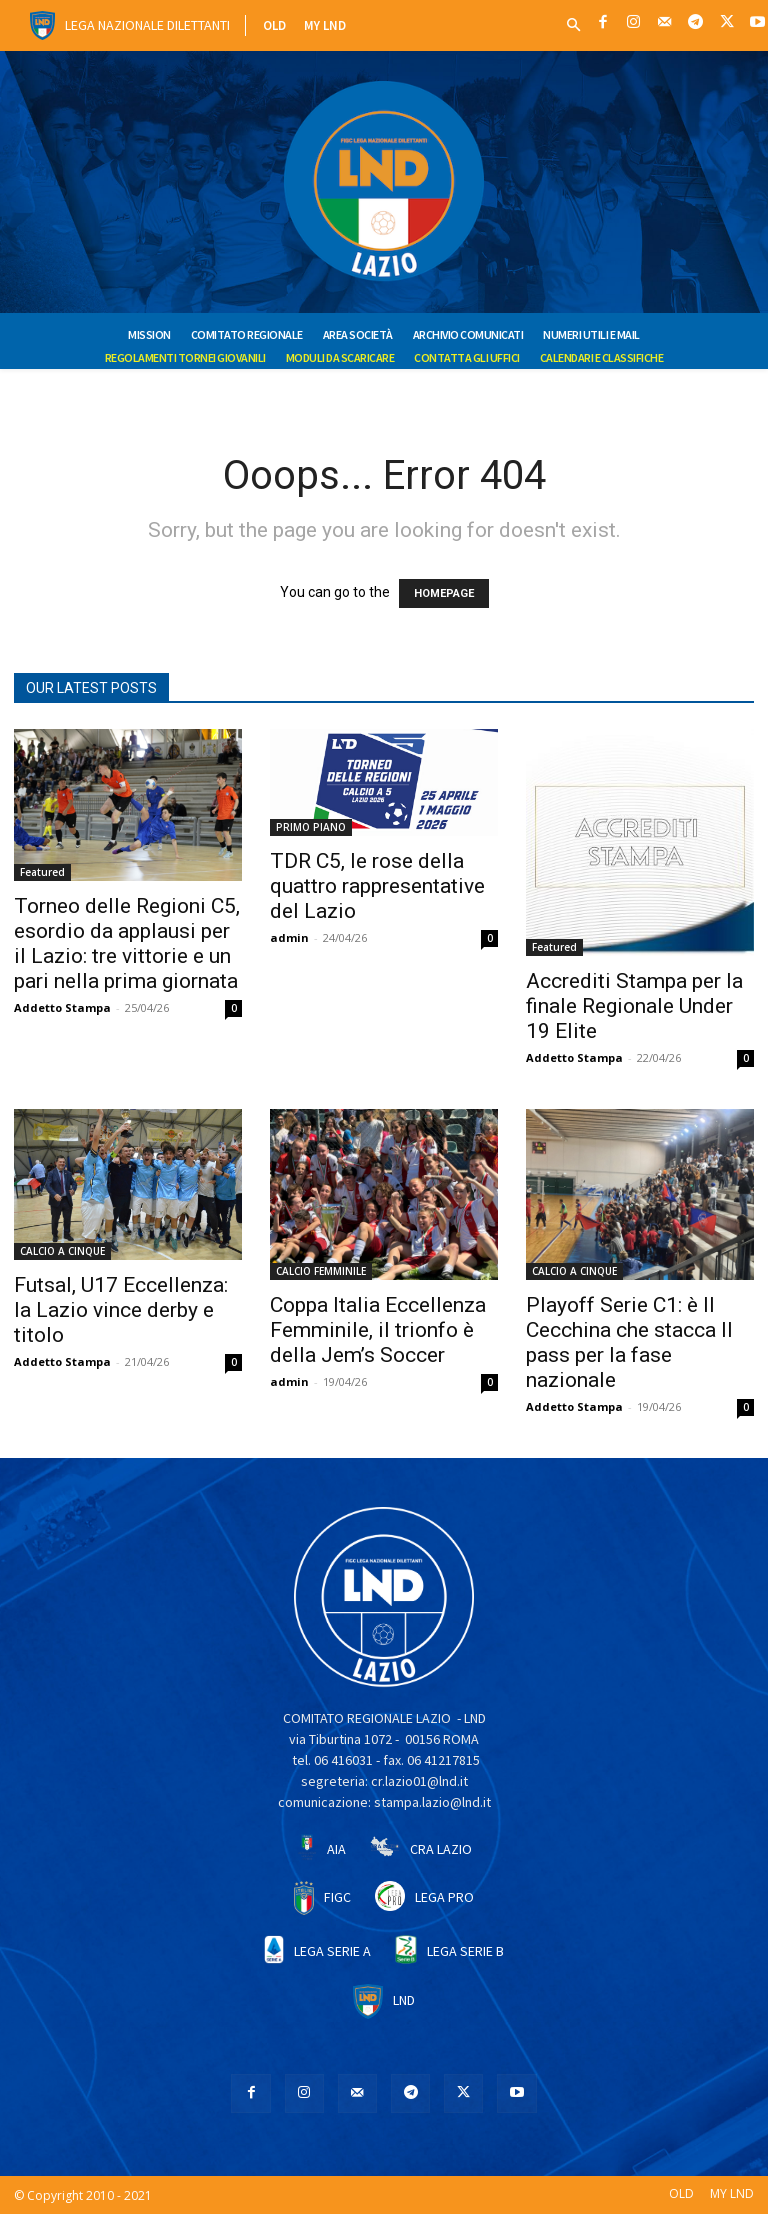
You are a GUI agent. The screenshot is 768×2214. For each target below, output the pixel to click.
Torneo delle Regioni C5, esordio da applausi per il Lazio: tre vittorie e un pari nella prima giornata (127, 943)
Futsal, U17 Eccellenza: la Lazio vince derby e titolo (121, 1310)
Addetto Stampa (62, 1007)
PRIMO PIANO (311, 827)
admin (289, 937)
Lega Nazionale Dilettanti (147, 25)
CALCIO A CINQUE (62, 1251)
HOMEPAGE (444, 593)
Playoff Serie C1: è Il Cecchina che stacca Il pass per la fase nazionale (629, 1342)
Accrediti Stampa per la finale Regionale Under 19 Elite (634, 1006)
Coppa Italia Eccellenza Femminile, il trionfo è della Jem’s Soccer (378, 1330)
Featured (42, 872)
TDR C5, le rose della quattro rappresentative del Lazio (377, 886)
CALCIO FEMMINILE (321, 1271)
